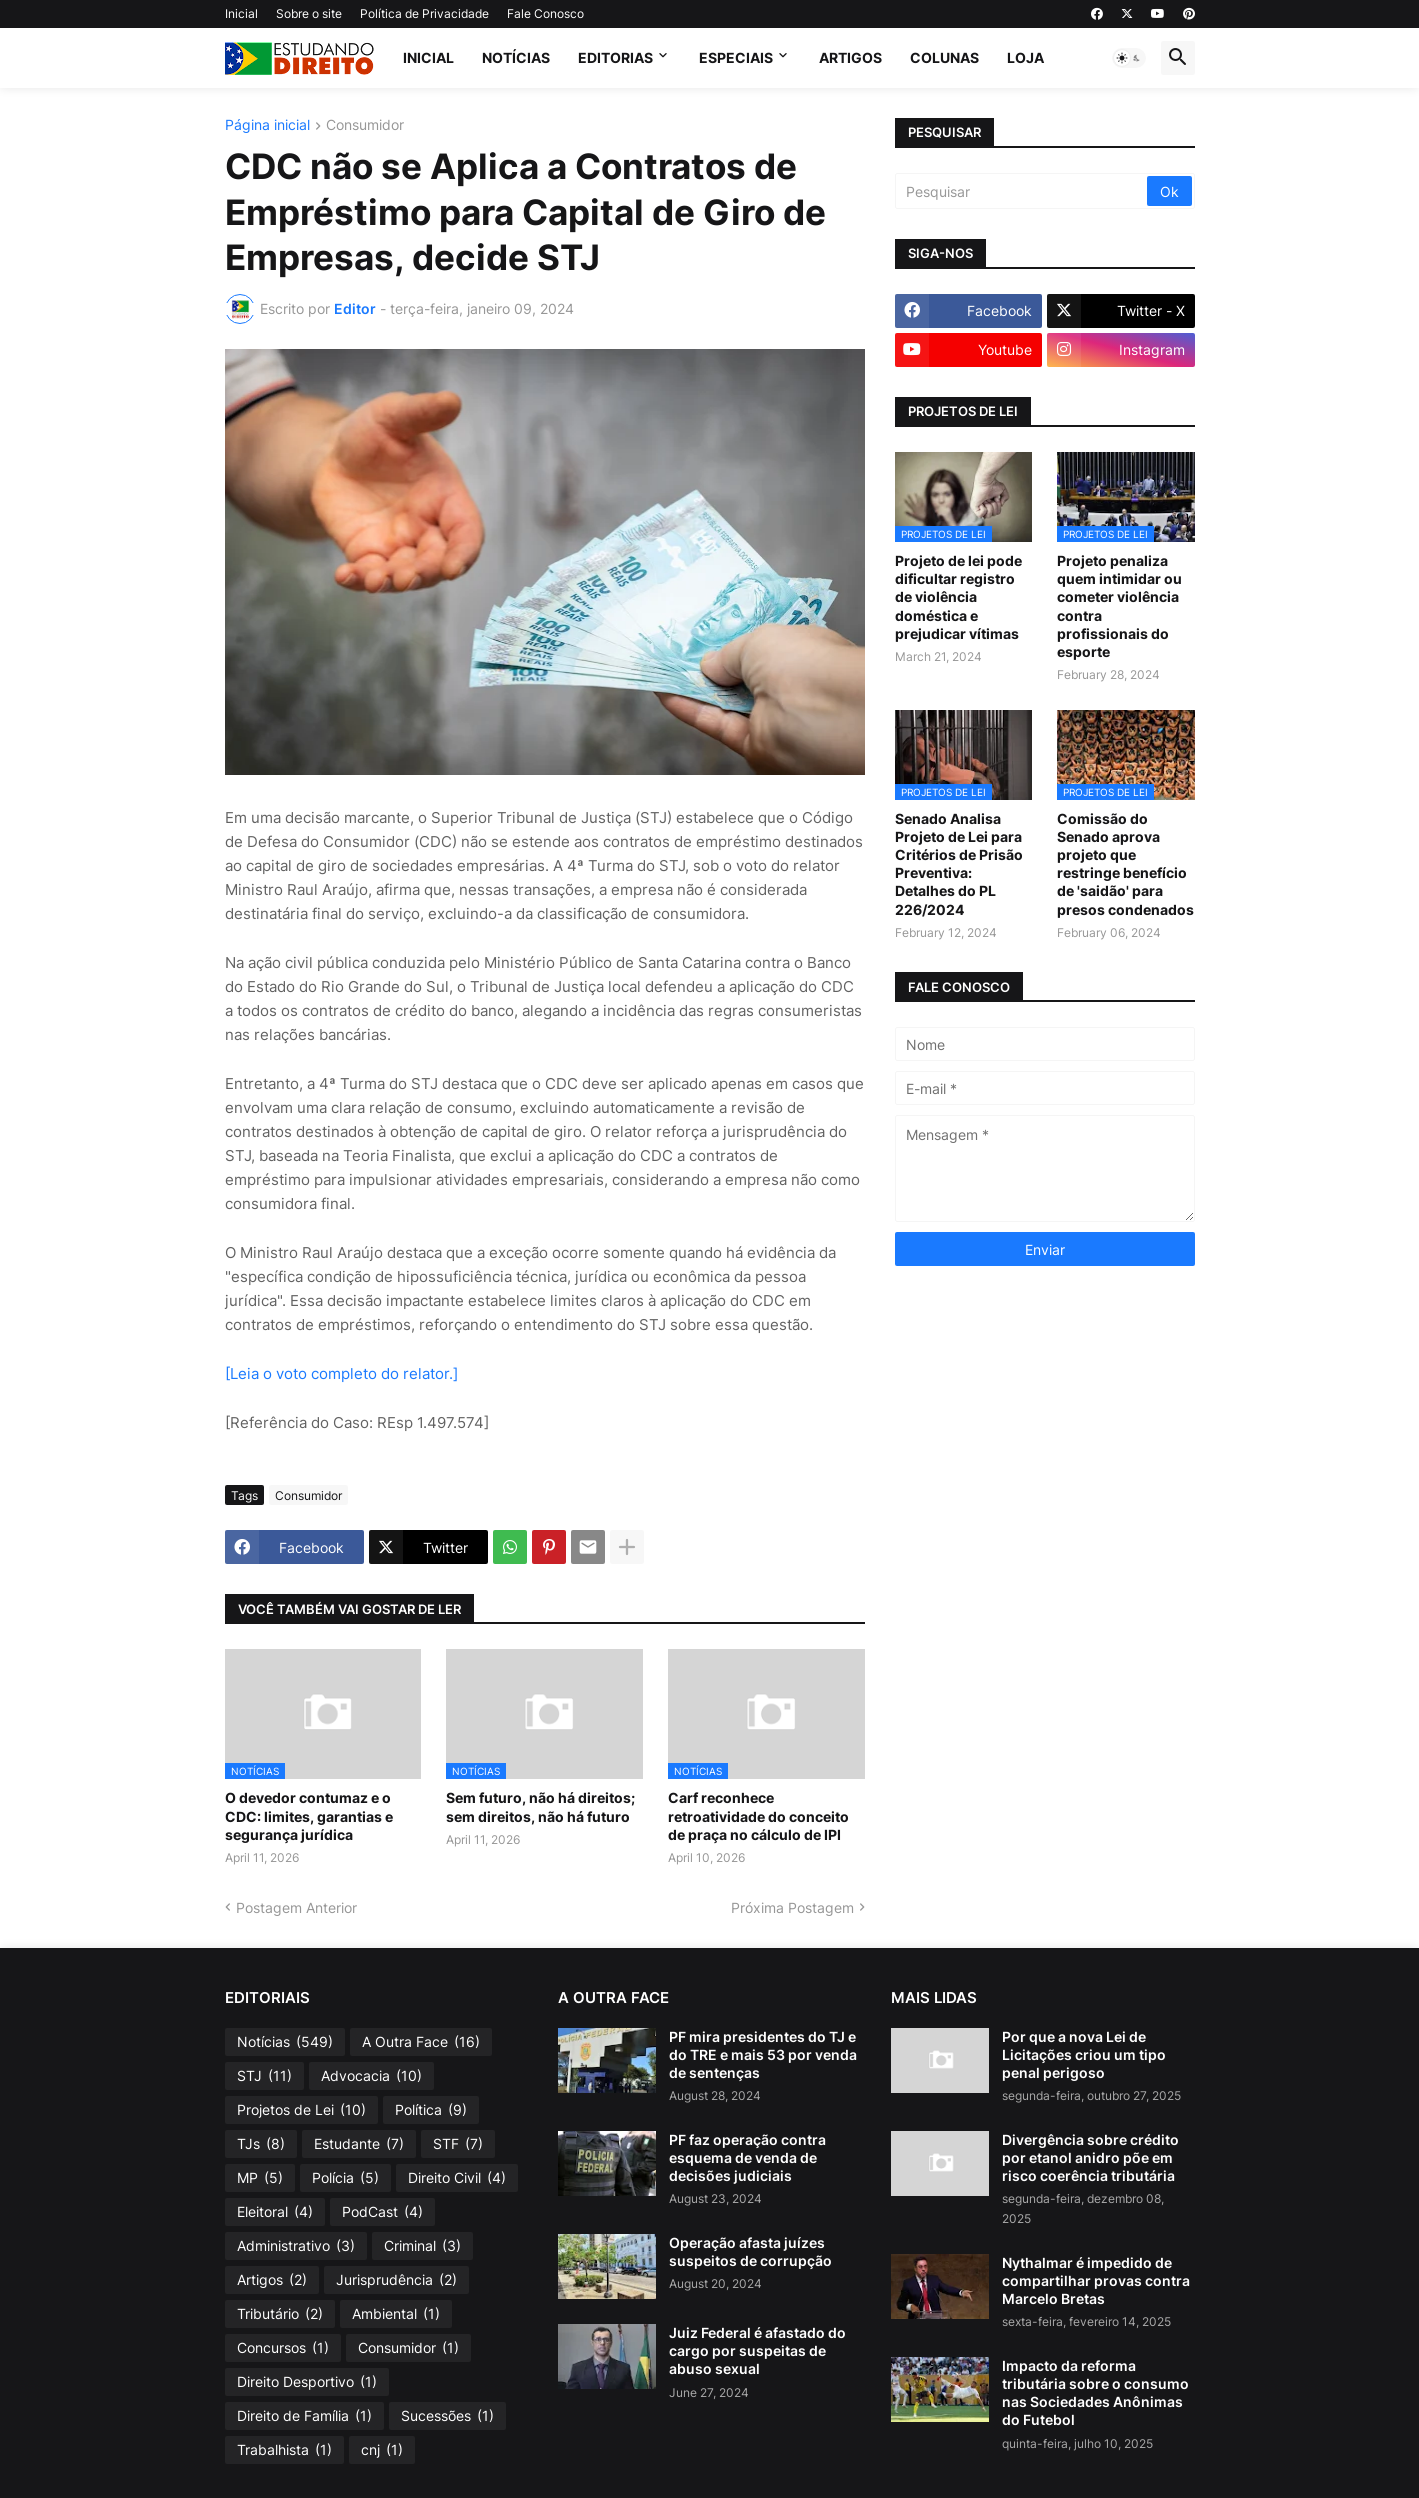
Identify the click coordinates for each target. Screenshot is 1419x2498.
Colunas (944, 57)
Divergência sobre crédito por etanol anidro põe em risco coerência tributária (1090, 2157)
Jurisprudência (396, 2280)
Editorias (615, 57)
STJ (264, 2076)
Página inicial (267, 125)
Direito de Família (304, 2416)
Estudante (359, 2144)
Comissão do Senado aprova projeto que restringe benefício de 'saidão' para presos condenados (1125, 864)
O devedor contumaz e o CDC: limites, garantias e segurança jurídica (309, 1815)
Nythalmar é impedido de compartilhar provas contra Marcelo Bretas (1096, 2280)
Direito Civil (457, 2178)
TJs (261, 2144)
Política (431, 2110)
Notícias (516, 57)
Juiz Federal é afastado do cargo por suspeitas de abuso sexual (757, 2350)
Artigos (850, 57)
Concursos (283, 2348)
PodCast (382, 2212)
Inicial (241, 13)
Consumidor (365, 125)
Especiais (736, 57)
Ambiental (396, 2314)
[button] (1129, 58)
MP (260, 2178)
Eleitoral (275, 2212)
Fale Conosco (545, 13)
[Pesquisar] (1022, 191)
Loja (1025, 57)
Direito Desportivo (307, 2382)
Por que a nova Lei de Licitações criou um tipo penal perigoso (1084, 2054)
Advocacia (371, 2076)
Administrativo (296, 2246)
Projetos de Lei (301, 2110)
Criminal (422, 2246)
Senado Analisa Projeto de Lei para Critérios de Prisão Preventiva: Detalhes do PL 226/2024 (959, 864)
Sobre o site (309, 13)
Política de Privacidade (424, 13)
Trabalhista (284, 2450)
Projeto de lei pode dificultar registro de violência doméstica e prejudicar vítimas (958, 597)
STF (458, 2144)
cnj (382, 2450)
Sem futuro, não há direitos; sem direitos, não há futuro (540, 1806)
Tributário (280, 2314)
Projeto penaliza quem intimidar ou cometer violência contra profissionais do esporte (1119, 606)
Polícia (345, 2178)
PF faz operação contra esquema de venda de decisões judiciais (747, 2157)
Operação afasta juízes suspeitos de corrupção (750, 2251)
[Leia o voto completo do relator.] (341, 1373)
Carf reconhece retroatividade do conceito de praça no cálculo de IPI (758, 1815)
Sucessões (447, 2416)
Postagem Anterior (296, 1907)
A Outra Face (421, 2042)
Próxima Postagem (792, 1907)
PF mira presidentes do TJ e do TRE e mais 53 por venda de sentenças (763, 2054)
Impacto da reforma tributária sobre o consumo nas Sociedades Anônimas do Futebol (1095, 2393)
